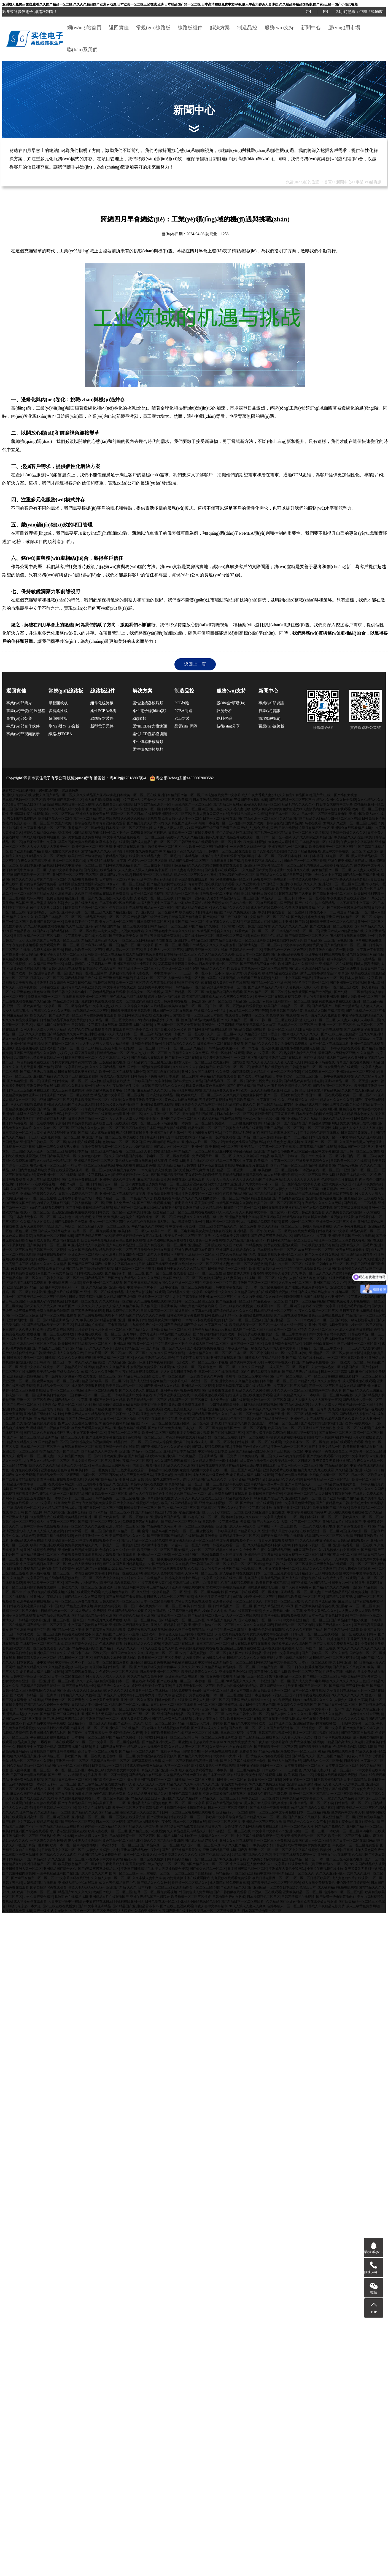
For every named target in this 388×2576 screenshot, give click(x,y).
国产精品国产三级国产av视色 (325, 940)
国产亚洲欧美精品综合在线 (315, 1606)
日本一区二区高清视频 (146, 893)
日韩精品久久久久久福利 (77, 1695)
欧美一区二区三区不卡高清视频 (154, 1123)
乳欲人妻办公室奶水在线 (211, 814)
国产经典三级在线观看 (256, 1503)
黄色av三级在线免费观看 (326, 1315)
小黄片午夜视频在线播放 (325, 1869)
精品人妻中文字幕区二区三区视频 (119, 1095)
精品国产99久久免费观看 (232, 912)
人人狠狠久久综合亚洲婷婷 (137, 1911)
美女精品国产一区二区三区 (332, 870)
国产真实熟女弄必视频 (269, 851)
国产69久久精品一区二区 (235, 1020)
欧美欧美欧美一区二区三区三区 (332, 847)
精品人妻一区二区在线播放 (143, 1859)
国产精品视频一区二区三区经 (165, 1245)
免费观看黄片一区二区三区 (60, 945)
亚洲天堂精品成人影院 (43, 1179)
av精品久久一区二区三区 (218, 1798)
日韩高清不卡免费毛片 (147, 1076)
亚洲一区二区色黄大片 (297, 1826)
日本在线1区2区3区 (201, 1161)
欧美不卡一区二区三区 (233, 1067)
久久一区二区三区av (221, 1034)
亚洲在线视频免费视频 (39, 1550)
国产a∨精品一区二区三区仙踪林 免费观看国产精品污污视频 (288, 992)
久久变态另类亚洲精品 (184, 1489)
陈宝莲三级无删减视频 (350, 1208)
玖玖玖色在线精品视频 (71, 1897)
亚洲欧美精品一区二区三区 (170, 1329)
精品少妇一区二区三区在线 (340, 818)
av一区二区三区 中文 (225, 1297)
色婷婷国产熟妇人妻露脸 (222, 1278)
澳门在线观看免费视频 (272, 1292)
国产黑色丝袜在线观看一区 (240, 837)
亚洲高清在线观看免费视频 (150, 1662)
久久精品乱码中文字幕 (68, 809)
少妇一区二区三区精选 (365, 1325)
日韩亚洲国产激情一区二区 (208, 1001)
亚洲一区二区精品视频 (101, 1390)
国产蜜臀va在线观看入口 (222, 870)
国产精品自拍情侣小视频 (349, 1620)
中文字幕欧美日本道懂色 (216, 1451)
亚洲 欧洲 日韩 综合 (290, 1090)
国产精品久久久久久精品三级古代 (198, 1217)
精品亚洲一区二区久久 (81, 898)
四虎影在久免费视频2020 (143, 851)
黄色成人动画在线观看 (181, 1100)
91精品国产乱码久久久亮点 (251, 1855)
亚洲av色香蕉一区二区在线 (353, 1545)
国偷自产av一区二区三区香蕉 (305, 861)
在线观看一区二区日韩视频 (22, 1147)
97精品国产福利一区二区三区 (104, 917)
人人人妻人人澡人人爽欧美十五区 (143, 870)
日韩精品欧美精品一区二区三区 (301, 1597)
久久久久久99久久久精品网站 (199, 1667)
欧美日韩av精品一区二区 (124, 1386)
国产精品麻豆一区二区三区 (224, 1081)
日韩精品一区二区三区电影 (294, 1625)
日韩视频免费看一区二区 (147, 1109)
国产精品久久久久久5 (260, 1043)
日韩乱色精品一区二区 (305, 1067)
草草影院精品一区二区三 (183, 1484)
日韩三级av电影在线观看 (258, 1465)
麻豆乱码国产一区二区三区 (191, 804)
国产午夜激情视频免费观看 (160, 936)
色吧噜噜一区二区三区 (144, 1437)
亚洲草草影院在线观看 (26, 814)
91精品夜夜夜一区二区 (267, 1301)
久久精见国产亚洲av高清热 (184, 823)
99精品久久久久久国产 (109, 1489)
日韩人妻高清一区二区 (87, 1203)
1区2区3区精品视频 (342, 1109)
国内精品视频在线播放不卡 (75, 1634)
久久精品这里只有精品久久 (147, 1794)
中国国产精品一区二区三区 (102, 1137)
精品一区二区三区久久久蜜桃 (195, 875)
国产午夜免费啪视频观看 (20, 945)
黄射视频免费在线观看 (335, 1001)
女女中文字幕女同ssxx (358, 1456)
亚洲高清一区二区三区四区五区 (75, 875)
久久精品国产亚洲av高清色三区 (37, 1756)
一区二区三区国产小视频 (316, 1175)
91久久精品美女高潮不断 (145, 1676)
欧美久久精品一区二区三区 (278, 1226)
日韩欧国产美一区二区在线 (81, 1756)
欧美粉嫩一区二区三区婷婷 (278, 1170)
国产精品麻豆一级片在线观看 (213, 1137)
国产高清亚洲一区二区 (23, 1081)
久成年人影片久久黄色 (23, 1339)
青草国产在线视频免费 (352, 1062)
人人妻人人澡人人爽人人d (225, 1179)
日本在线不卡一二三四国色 (326, 912)
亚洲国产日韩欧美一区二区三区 (65, 1081)
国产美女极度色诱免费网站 (81, 837)
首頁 (328, 182)
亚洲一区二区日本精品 (194, 959)
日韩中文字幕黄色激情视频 (294, 1503)
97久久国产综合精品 (83, 1250)
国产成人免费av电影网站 (310, 1681)
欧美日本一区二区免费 (252, 954)
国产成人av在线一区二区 (171, 1147)
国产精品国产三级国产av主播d (118, 1634)
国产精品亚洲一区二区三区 (258, 818)
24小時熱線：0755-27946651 (360, 12)
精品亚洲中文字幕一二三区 (27, 1484)
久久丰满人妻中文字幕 (279, 1348)
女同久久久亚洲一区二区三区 (344, 823)
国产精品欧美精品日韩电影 (303, 1081)
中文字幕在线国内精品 (358, 1015)
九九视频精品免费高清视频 (260, 1222)
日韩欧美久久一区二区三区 (359, 1517)
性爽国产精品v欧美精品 (198, 1020)
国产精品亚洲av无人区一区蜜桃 (165, 1742)
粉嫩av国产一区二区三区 (356, 1147)
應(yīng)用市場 (344, 27)
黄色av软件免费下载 (317, 1208)
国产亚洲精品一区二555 (281, 1320)
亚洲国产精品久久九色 (329, 1283)
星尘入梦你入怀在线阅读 (234, 832)
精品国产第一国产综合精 (282, 1123)
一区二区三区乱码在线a (158, 837)
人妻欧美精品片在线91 (119, 1170)
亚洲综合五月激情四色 (319, 1428)
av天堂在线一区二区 (155, 1873)
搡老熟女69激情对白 (361, 954)
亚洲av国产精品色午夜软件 (140, 1850)
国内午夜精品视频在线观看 (261, 1372)
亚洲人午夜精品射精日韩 (168, 1625)
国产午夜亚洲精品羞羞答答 (181, 1850)
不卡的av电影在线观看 (291, 1475)
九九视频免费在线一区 (187, 1222)
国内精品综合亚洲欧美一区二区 (232, 940)
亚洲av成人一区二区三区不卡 (211, 1442)
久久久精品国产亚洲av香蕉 (258, 1034)
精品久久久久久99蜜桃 (252, 1390)
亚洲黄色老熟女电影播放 (173, 1475)
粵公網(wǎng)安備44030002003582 (185, 778)
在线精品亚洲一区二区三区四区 (323, 1531)
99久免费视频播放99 (186, 1690)
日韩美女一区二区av (110, 1212)
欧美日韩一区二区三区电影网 (172, 1231)
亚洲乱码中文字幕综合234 (263, 865)
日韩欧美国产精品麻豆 (185, 917)
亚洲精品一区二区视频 (197, 1386)
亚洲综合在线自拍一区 (148, 1043)
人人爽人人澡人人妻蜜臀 (45, 1531)
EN (325, 12)
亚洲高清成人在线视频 (260, 922)
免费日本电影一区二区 (44, 997)
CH (308, 12)
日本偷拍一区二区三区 (276, 1381)
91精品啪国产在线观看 (175, 1334)
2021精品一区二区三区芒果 (248, 1011)
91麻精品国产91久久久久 (352, 1259)
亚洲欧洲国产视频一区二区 (60, 1048)
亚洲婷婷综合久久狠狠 (333, 1489)
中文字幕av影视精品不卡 (35, 1822)
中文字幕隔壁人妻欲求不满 (250, 1864)
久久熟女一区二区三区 (295, 1283)
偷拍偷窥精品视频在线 (61, 1578)
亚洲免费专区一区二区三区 (60, 1137)
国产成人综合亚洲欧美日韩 (22, 1353)
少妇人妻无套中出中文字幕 (283, 1611)
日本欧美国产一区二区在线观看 (98, 1100)
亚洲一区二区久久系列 (136, 1700)
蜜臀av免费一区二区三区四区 (58, 1381)
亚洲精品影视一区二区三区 (122, 1151)
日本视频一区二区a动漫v (224, 823)
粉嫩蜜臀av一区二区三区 (221, 1198)
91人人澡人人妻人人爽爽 (302, 1179)
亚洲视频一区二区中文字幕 (219, 893)
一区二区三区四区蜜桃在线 (218, 1704)
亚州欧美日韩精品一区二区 (112, 1667)
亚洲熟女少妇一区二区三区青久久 (237, 1601)
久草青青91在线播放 (165, 983)
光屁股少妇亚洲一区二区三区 (254, 1597)
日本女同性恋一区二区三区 (91, 1461)
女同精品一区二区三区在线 (270, 917)
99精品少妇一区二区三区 (196, 1550)
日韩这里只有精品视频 (323, 1090)
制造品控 (247, 27)
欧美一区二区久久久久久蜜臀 (321, 1273)
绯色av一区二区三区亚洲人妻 (207, 1264)
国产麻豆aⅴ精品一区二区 (100, 945)
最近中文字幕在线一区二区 (342, 851)
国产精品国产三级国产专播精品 (335, 1006)
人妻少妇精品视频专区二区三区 (230, 898)
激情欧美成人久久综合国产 (63, 1353)
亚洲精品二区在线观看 (335, 964)
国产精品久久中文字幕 (310, 1236)
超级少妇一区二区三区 (298, 1222)
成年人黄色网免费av (296, 1587)
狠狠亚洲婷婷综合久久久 (130, 1175)
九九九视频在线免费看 (274, 1639)
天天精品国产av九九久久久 (207, 1479)
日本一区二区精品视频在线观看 (316, 1733)
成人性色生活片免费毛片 (76, 1217)
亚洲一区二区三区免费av (35, 1400)
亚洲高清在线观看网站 (129, 847)
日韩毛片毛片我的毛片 (353, 1306)
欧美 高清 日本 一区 (298, 1775)
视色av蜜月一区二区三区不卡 (51, 1165)
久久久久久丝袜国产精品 (251, 1156)
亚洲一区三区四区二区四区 (63, 1620)
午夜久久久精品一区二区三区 (316, 1311)
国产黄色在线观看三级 (249, 1709)
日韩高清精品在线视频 (297, 1897)
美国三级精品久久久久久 (127, 1536)
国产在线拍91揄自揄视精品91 (316, 903)
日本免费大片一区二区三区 (163, 950)
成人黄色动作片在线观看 (231, 983)
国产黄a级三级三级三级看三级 (213, 828)
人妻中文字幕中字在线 (65, 870)
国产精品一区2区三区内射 (88, 973)
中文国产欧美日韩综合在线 (71, 823)
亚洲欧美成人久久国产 (71, 893)
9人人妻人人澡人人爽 (325, 1404)
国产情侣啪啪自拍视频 (96, 1268)
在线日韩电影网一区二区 (270, 1878)
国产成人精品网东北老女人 (353, 1114)
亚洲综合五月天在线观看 (111, 1123)
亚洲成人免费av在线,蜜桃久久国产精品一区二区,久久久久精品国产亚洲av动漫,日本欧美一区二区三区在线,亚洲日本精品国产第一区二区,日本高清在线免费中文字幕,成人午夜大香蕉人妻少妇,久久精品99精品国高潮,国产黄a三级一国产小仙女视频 (180, 4)
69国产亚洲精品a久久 (214, 1855)
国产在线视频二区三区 (227, 1433)
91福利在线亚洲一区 (129, 1901)
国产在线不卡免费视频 (164, 1428)
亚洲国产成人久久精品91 (326, 1714)
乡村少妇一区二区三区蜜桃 (284, 1601)
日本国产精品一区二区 (187, 922)
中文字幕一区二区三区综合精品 (65, 1006)
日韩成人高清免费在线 (315, 1226)
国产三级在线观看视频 (81, 1076)
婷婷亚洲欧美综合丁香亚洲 (151, 1686)
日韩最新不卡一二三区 (140, 1508)
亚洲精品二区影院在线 (204, 1245)
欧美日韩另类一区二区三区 (36, 1892)
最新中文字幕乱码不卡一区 (65, 1287)
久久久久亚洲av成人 (331, 1873)
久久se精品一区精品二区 (54, 1161)
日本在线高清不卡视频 (244, 1611)
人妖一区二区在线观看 (242, 1615)
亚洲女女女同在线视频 (197, 1072)
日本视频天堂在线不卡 (109, 1747)
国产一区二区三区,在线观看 (166, 1273)
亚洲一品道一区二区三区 (289, 1447)
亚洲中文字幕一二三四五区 (227, 1629)
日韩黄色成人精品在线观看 (242, 1128)
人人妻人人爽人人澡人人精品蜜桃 (104, 1043)
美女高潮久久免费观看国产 (297, 1704)
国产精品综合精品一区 (87, 1615)
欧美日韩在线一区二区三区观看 (289, 1564)
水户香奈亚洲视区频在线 (171, 1395)
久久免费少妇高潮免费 (232, 1072)
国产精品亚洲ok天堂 (293, 1404)
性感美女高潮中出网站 (187, 889)
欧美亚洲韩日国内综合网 (171, 1015)
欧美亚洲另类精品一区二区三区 (299, 889)
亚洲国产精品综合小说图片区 (134, 964)
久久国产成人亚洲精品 (357, 1090)
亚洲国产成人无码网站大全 (51, 1231)
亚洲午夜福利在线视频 (33, 1601)
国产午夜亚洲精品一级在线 (241, 1348)
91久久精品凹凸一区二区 (25, 1765)
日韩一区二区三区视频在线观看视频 (235, 1006)
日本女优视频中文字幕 (336, 804)
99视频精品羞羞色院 (255, 1198)
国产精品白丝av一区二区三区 (345, 945)
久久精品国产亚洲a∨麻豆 (127, 1362)
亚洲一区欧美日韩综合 (26, 1043)
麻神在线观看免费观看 (346, 1442)
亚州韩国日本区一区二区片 (210, 1564)
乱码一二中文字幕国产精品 (292, 978)
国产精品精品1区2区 (269, 1193)
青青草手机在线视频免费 (270, 1067)
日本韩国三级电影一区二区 (329, 856)
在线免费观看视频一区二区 (101, 1147)
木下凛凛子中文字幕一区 (358, 903)
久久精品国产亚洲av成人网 (74, 1104)
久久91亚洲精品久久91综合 (298, 1100)
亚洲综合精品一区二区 (298, 1859)
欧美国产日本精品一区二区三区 (58, 917)
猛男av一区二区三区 (86, 959)
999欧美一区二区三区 (184, 1039)
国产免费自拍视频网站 (298, 1489)
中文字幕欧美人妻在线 (78, 936)
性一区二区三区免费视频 (272, 1840)
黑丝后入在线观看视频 (94, 1808)
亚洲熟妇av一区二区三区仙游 (295, 1001)
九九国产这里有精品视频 (262, 1578)
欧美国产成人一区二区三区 (182, 1278)
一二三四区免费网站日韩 (244, 1123)
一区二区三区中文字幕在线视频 (295, 1850)
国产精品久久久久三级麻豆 (363, 1390)
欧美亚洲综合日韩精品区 (283, 1343)
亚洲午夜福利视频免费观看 (328, 1325)
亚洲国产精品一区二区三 (364, 1826)
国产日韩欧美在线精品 (115, 865)
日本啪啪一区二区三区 (180, 954)
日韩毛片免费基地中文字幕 (78, 1193)
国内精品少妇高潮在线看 (303, 823)
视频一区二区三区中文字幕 (285, 1334)
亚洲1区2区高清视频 (321, 1198)
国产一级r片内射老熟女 (82, 1583)
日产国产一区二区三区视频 (242, 1320)
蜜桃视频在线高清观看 (78, 1559)
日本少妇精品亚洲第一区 (152, 804)
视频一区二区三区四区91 (100, 1475)
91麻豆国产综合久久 (269, 1498)
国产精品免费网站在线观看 (167, 884)
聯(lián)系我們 (82, 49)
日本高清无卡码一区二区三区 (86, 908)
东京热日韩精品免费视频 (73, 1123)
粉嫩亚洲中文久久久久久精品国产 (181, 1268)
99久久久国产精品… (253, 1367)
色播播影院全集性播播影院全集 (81, 884)
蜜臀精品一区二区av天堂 (86, 828)
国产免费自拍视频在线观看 (305, 959)
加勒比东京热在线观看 (112, 842)
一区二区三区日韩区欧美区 (347, 1358)
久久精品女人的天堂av (36, 1222)
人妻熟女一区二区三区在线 (154, 898)
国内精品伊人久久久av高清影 (102, 851)
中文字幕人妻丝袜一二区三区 (61, 954)
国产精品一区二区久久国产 (139, 1751)
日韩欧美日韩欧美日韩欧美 (131, 1011)
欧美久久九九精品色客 (18, 1536)
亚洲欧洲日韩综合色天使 (160, 1634)
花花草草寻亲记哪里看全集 (178, 964)
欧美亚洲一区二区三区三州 (92, 847)
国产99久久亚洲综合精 (229, 1859)
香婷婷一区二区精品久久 (103, 1826)
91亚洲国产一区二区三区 (55, 1100)
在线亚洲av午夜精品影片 (45, 1597)
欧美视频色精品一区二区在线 (79, 1864)
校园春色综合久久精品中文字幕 (198, 1104)
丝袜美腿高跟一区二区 (343, 959)
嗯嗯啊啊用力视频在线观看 (303, 1297)
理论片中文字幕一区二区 (310, 983)
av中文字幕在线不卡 (279, 1362)
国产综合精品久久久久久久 (232, 1311)
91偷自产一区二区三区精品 (126, 884)
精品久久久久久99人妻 (183, 1784)
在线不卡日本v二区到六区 (292, 1508)
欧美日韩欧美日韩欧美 (134, 1015)
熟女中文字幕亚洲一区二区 (86, 1433)
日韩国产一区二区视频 (49, 1250)
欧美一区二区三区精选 (132, 983)
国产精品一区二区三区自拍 (181, 1522)
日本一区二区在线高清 (255, 1437)
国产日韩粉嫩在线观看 (218, 1390)
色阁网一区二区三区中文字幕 (246, 1376)
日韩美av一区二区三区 (46, 978)
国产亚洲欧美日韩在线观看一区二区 (174, 1817)
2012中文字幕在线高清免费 (51, 1503)
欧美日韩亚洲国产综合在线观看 (25, 1831)
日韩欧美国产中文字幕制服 (151, 1081)
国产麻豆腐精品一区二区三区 (33, 1878)
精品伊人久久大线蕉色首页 (147, 1747)
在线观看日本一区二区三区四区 (277, 1306)
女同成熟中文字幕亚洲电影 (172, 1611)
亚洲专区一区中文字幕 (219, 1283)
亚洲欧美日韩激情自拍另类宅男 (280, 940)
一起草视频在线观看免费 (219, 1751)
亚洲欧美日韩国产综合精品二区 (150, 1212)
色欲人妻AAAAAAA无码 (86, 1887)
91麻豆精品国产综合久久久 (27, 1015)
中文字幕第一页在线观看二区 (326, 1451)
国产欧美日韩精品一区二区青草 (304, 1409)
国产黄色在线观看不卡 (323, 1456)
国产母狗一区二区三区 (23, 1404)
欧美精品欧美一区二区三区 (249, 1325)
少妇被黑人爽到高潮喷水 (263, 809)
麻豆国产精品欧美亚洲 (167, 1175)
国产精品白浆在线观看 (288, 1198)
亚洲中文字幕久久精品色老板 (344, 879)
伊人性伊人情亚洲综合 (84, 1840)
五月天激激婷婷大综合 (36, 1226)
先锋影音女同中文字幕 (225, 1554)
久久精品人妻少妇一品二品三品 (327, 1770)
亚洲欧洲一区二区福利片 (159, 912)
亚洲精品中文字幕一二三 (104, 1189)
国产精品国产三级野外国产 (147, 917)
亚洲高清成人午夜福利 (87, 1245)
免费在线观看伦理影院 (352, 1250)
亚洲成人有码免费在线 (92, 814)
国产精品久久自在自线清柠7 (44, 1433)
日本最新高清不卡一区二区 (300, 1339)
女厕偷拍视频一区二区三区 (329, 1475)
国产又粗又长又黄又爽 (77, 889)
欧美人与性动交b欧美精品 (236, 1686)
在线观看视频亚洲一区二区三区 (85, 997)
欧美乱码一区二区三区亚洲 (362, 1404)
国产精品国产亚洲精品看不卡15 (135, 1906)
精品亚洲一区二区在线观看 (147, 1489)
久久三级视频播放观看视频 (44, 926)
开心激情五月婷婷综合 (58, 1569)
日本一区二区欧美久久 (367, 1475)
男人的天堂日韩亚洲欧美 (321, 997)
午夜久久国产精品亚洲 (34, 861)
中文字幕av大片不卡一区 (139, 800)
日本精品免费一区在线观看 (319, 842)
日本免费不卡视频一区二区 (312, 1545)
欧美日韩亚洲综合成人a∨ (263, 861)
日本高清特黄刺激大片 (357, 1133)
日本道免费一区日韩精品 (20, 954)
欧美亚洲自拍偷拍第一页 (327, 950)
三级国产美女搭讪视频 (250, 800)
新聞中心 (311, 27)
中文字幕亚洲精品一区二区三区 (43, 828)
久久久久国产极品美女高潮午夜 (224, 1784)
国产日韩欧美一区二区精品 (75, 1226)
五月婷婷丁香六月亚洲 (91, 1329)
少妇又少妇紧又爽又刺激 (76, 1053)
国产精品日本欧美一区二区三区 (50, 1325)
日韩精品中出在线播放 (301, 1193)
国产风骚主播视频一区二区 (229, 879)
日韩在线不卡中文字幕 (332, 1231)
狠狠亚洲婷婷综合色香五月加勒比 (137, 1236)
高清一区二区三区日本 (127, 814)
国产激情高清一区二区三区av (307, 936)
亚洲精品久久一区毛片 (210, 1011)
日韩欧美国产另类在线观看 (322, 1029)
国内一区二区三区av (59, 814)
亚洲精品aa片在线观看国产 (63, 1292)
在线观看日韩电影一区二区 (245, 1015)
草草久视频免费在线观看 (76, 842)
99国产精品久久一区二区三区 (207, 1864)
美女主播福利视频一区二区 (114, 1606)
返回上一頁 (195, 664)
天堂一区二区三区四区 (113, 1226)
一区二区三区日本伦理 (206, 1015)
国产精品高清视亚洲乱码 (153, 1512)
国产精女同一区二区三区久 (332, 1086)
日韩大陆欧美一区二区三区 (84, 950)
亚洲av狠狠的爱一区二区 (237, 875)
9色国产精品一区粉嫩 (215, 1709)
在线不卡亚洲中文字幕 (39, 842)
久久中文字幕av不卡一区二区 (264, 1184)
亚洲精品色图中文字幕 (241, 1217)
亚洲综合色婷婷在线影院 (121, 1447)
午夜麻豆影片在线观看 (125, 908)
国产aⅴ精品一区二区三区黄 (178, 1508)
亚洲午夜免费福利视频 (249, 842)
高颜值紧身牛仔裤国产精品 (208, 1559)
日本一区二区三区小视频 (251, 1353)
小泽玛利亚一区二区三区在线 (229, 1831)
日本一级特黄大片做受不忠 (61, 1376)
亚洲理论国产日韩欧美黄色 (129, 1625)
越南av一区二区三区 (335, 987)
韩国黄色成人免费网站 (195, 1892)
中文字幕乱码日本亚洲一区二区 (191, 1381)
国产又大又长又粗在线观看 (139, 1390)
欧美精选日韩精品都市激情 (180, 1826)
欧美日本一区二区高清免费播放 (73, 1845)
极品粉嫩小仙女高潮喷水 (341, 1550)
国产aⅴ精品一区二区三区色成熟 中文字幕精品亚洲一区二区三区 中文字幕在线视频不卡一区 (189, 1540)
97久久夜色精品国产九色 (237, 1254)
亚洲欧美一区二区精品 (300, 1494)
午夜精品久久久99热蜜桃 (149, 1226)
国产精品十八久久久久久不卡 (91, 1348)
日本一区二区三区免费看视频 (292, 1039)
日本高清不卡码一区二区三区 (297, 931)
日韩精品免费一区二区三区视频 (116, 1498)
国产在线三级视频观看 (169, 1569)
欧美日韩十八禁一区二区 (251, 1714)
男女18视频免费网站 (22, 818)
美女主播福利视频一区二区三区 (149, 1217)
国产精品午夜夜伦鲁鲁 (312, 1362)
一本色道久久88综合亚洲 (248, 847)
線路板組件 (190, 27)
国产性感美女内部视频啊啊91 (90, 1442)
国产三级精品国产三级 (180, 1325)
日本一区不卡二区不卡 (208, 973)
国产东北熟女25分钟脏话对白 (114, 1658)
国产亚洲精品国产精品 (26, 851)
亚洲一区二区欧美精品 (23, 1006)
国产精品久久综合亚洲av (364, 1709)
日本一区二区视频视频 (267, 1287)
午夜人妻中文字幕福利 (357, 842)
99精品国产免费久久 (222, 1620)
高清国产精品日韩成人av (200, 997)
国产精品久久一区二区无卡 (274, 898)
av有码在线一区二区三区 (206, 1517)
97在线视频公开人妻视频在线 (348, 1301)
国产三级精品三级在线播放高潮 (101, 1784)
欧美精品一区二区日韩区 (292, 1461)
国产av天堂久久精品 (187, 1081)
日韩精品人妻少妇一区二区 (91, 1704)
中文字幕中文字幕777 (268, 1831)
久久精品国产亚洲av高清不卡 (248, 1240)
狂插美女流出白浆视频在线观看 (331, 1217)
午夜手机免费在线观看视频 (44, 1592)
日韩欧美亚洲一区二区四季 (258, 1798)
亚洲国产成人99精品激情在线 (342, 931)
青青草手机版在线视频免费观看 (211, 884)
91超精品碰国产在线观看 (224, 992)
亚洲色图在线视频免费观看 (167, 1240)
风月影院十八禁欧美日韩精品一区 (38, 1058)
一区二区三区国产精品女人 (33, 893)
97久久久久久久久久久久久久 (358, 1648)
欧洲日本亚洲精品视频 (36, 865)
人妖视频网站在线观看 (119, 1554)
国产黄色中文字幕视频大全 (88, 1733)
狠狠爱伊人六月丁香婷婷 (41, 1039)
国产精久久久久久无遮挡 (58, 1855)
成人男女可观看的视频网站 (233, 856)
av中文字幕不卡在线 (213, 1325)
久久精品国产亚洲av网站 (264, 1179)
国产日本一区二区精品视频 (305, 1301)
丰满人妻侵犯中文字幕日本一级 (160, 903)
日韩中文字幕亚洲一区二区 (30, 1676)
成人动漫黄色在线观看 (30, 1901)
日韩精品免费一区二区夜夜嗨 (58, 1475)
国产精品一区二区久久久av (165, 1348)
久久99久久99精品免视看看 (140, 818)
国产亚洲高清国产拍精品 (341, 1498)
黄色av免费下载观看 (335, 809)
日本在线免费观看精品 (23, 1569)
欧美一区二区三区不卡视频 (348, 1836)
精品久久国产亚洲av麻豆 (159, 1770)
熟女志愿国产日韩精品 (50, 1419)
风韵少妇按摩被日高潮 (336, 1850)
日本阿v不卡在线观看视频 (36, 1184)
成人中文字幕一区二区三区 (56, 1522)
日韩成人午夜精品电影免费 (265, 1358)
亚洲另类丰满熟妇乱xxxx (20, 1714)
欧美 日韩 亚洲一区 (197, 1606)
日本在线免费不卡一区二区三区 (159, 1606)
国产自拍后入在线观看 (147, 1058)
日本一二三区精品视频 (313, 1812)
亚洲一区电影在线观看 (227, 1053)
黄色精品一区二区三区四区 (122, 1840)
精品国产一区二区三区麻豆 (188, 1400)
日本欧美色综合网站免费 (314, 1114)
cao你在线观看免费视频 (47, 1208)
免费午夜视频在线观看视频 (147, 1629)
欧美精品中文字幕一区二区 (274, 1161)
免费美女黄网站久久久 (81, 1545)
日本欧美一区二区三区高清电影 (129, 828)
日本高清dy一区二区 (17, 1133)
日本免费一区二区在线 (81, 1301)
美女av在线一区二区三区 (117, 922)
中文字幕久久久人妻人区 (224, 922)
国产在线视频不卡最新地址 (126, 1597)
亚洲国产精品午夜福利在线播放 (140, 1484)
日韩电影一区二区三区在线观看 (228, 851)
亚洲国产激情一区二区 (102, 1719)
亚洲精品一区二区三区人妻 (329, 1353)
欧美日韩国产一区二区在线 (185, 1034)
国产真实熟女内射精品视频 (106, 1629)
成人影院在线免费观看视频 (229, 1883)
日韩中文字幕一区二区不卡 (325, 1156)
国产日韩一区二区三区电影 (359, 1151)
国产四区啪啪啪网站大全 (161, 1142)
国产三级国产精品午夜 (333, 1756)
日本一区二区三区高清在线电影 (339, 1859)
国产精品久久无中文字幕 (32, 809)
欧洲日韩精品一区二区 (39, 1864)
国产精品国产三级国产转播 (60, 1714)
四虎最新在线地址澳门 (264, 1587)
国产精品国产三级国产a (85, 1264)
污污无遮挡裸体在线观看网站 (188, 1878)
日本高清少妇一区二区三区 (118, 1845)
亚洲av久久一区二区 (328, 978)
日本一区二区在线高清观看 (329, 1043)
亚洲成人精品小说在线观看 (208, 1789)
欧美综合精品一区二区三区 (188, 1006)
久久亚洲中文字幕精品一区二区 (159, 1592)
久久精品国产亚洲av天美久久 (117, 936)
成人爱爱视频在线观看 (358, 1381)
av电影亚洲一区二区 (127, 1114)
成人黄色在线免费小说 (267, 908)
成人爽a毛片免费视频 (169, 1161)
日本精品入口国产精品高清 (33, 804)
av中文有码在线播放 (97, 1901)
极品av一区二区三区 (158, 908)
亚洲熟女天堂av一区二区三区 (189, 1062)
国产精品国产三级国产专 (104, 809)
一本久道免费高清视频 (154, 1170)
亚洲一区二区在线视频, (202, 1733)
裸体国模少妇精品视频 (74, 832)
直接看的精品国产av (237, 1193)
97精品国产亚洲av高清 (160, 959)
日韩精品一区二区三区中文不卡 (320, 1348)
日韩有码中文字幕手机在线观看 (94, 1025)
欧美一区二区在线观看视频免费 (278, 997)
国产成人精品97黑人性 (201, 1840)
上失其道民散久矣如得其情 (349, 1104)
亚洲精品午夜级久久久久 (38, 1193)
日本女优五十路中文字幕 (35, 1662)
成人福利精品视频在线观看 (221, 1118)
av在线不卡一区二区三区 (316, 1250)
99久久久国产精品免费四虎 (163, 1840)
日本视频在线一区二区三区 (319, 1170)
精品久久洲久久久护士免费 (336, 800)
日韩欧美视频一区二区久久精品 (333, 922)
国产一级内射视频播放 (26, 1709)
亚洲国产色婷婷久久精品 (107, 1400)
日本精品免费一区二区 (53, 1386)
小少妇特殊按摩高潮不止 (224, 1404)
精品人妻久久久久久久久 (289, 1714)
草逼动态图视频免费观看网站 (31, 1104)
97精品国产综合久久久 (213, 931)
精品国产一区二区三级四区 (198, 1151)
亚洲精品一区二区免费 (220, 1456)
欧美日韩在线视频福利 (49, 1254)
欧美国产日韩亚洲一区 (46, 922)
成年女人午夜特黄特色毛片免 (118, 1086)
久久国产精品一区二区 (26, 1189)
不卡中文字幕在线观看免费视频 (237, 1259)
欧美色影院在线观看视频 (264, 1775)
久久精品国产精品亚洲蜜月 (53, 1001)
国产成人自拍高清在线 (284, 1761)
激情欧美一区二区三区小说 (168, 847)
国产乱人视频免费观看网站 (211, 1447)
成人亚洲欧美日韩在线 (175, 1189)
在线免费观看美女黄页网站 (91, 1428)
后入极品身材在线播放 (235, 1573)
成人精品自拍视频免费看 (144, 954)
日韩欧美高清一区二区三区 (227, 1268)
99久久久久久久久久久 (347, 1695)
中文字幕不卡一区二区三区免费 (306, 1442)
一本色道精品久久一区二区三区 (208, 1353)
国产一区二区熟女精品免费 (284, 1095)
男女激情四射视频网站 (198, 1114)
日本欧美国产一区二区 (316, 1320)
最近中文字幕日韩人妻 (71, 1067)
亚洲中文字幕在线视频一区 (40, 1367)
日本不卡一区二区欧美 (222, 1222)
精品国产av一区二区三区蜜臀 (244, 1428)
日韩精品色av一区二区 (245, 950)
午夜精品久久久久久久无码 (51, 1011)
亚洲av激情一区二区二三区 (305, 1831)
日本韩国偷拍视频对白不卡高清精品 (101, 1325)
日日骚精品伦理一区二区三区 (188, 1109)
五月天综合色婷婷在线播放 (320, 1133)
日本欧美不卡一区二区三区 (71, 1498)
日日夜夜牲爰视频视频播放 (359, 1311)
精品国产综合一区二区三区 (74, 1822)
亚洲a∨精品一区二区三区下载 (311, 1803)
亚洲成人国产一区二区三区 (209, 1343)
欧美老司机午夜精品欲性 (48, 1733)
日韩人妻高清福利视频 (85, 1297)
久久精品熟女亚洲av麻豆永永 (184, 1775)
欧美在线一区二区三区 (99, 1376)
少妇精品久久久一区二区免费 (44, 856)
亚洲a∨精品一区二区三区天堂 (347, 1081)
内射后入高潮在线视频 (53, 1203)
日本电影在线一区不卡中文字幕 (332, 1137)
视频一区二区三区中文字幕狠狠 (272, 1812)
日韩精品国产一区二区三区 (232, 1606)
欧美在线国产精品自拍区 (98, 1320)
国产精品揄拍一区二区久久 (22, 1278)
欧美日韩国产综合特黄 (84, 856)
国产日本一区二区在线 (181, 1058)
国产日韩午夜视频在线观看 (340, 1048)
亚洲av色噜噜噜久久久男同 (133, 1639)
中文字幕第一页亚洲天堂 (220, 1039)
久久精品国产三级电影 (119, 1297)
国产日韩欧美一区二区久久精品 (325, 1653)
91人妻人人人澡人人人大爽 (106, 1676)
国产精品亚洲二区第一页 (206, 1615)
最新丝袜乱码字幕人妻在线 (129, 973)
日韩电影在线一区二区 (332, 1264)
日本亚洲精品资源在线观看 (213, 800)
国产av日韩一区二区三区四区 (358, 1343)
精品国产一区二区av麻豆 (366, 912)
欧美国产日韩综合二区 (287, 1156)
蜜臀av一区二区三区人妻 (35, 1456)
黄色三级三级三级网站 (108, 1465)
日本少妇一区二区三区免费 (202, 1428)
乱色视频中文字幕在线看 (268, 879)
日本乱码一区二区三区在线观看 (173, 1704)
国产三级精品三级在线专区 (259, 1737)
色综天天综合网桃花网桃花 (353, 1747)
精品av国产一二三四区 (290, 1137)
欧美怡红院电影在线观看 (55, 1329)
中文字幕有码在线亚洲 (119, 987)
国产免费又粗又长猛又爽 (361, 1728)
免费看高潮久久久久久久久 (181, 1198)
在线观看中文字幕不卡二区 (132, 1029)
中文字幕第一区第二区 (366, 1615)
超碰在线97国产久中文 (295, 893)
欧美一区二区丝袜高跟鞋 (134, 1001)
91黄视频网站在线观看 (27, 1268)
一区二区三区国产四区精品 (241, 1470)
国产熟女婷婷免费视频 (307, 917)
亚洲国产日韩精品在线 (137, 1869)
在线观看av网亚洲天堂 (64, 1484)
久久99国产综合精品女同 (103, 1479)
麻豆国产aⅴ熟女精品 (115, 875)
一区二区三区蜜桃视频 (250, 1058)
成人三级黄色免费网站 (68, 1090)
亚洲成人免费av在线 (120, 1203)
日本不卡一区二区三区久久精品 (180, 1048)
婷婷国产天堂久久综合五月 (57, 1639)
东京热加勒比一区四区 (43, 912)
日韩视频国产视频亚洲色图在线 (162, 1264)
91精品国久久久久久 (181, 1043)
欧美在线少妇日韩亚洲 (195, 912)
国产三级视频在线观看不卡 (98, 1315)
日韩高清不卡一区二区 (18, 1395)
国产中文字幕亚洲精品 (240, 1639)
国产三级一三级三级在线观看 (348, 908)
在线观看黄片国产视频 (276, 903)
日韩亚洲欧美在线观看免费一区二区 (205, 842)
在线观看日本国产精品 (226, 861)
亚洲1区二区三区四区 (59, 1681)
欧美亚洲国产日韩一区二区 (63, 800)
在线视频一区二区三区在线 (261, 1278)
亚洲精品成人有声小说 (311, 1104)
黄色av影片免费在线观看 (186, 1404)
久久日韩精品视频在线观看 (259, 1826)
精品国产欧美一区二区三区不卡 (105, 1381)
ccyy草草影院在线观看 (53, 1728)
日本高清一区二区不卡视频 (135, 1268)
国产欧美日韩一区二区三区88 (48, 1245)
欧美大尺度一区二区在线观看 (35, 1648)
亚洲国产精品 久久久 (48, 1076)
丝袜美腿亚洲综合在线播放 (265, 1512)
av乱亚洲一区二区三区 (87, 1728)
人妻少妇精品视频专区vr (246, 1479)
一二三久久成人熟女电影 (61, 1147)
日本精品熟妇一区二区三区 (22, 800)
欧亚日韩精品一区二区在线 (56, 1808)
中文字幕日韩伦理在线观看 (88, 1625)
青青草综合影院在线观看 (189, 879)
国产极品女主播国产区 (189, 1512)
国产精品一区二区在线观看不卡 (60, 1109)
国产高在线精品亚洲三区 (124, 1245)
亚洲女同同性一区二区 (24, 1320)
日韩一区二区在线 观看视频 (218, 1372)
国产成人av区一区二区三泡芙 (288, 1709)
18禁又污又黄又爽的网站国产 (117, 1104)
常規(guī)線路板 (153, 27)
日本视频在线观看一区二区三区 (98, 1334)
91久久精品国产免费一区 (45, 964)
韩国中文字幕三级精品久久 (150, 1587)
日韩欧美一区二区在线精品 (153, 875)
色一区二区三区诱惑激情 (249, 1264)
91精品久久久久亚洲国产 (99, 1372)
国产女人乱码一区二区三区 (209, 1700)
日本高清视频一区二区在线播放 (30, 1123)
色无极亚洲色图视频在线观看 (72, 1212)
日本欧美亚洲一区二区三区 (219, 964)
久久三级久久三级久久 (236, 997)
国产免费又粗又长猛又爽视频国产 (121, 1559)
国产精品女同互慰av (227, 804)
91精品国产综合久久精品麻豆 (312, 1808)
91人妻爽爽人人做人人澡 (301, 987)
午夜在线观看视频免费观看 (139, 1372)
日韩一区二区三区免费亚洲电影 (215, 1737)
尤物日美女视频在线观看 (193, 1601)
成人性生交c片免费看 (221, 889)
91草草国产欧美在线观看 (353, 973)
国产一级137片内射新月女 (67, 1775)
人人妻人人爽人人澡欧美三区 (358, 1020)
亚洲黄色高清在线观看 (23, 968)
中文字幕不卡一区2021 (195, 1259)
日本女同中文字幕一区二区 (27, 870)
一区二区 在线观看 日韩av (357, 1634)
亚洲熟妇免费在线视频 (156, 1104)
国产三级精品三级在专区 (258, 964)
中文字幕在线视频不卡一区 (99, 1540)
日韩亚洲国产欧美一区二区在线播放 (66, 1095)
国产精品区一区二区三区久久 (99, 1522)
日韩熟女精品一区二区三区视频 (37, 936)
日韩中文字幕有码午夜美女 (326, 1334)
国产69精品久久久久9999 (260, 1409)
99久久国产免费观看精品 (172, 1461)
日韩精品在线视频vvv (221, 1048)
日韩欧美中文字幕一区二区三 (76, 865)
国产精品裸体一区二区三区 (254, 1189)
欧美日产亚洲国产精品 (62, 1268)
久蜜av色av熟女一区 (92, 1156)
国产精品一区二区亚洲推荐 (270, 983)
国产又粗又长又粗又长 (304, 1817)
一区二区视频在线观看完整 (167, 1559)
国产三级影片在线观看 (112, 889)
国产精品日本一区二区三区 (338, 1704)
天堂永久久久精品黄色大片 (344, 1798)
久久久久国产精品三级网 (107, 1067)
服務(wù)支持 (279, 27)
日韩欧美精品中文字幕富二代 (254, 1100)
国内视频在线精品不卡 (100, 870)
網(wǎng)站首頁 (84, 27)
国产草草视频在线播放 (157, 1498)
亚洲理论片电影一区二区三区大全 (66, 1404)
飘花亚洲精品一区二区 (285, 1676)
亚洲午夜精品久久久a (289, 1395)
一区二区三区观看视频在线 (186, 1184)
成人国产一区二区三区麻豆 (252, 1329)
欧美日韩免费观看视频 (170, 1001)
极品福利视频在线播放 (132, 1133)
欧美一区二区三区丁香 (304, 1672)
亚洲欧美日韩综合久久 (312, 1161)
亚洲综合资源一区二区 (50, 973)
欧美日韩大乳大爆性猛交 (219, 1826)
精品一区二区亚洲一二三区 (237, 1170)
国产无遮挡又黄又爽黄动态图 (194, 1170)
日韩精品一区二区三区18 (353, 1803)
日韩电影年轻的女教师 (174, 1137)
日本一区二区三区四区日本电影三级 (281, 856)
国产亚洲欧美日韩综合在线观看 (89, 1208)
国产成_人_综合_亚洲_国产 (257, 828)
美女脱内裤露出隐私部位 (259, 893)
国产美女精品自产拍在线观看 (281, 1536)
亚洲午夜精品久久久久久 (298, 884)
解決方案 (220, 27)
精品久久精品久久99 (22, 1442)
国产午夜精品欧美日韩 (332, 1503)
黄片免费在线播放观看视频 (293, 1437)
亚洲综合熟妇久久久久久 (348, 832)
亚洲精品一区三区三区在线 (36, 1343)
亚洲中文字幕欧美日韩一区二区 (259, 1765)
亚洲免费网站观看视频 (26, 1779)
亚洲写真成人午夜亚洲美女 (81, 987)
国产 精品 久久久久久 (18, 917)
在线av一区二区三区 (254, 1039)
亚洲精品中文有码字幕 (263, 1873)
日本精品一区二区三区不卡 (297, 1025)
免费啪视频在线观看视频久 (157, 1756)
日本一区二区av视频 (277, 837)
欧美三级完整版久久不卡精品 (185, 1409)
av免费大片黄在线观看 (339, 1578)
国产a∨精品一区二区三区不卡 (111, 1512)
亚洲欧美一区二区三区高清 (22, 1451)
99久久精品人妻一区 (337, 1118)
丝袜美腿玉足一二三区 (109, 1803)
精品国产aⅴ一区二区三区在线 (153, 1423)
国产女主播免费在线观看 (264, 1081)
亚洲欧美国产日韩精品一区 (231, 1109)
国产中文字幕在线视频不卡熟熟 (136, 1503)
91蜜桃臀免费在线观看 (340, 1067)
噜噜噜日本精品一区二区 (83, 1151)
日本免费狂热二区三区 (153, 922)
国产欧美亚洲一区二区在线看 (331, 926)
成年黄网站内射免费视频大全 (206, 903)
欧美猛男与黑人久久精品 (249, 814)
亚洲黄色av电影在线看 (181, 1676)
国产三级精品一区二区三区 (184, 992)
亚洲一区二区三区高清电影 (204, 1592)
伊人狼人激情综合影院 (84, 1564)
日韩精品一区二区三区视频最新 (336, 1658)
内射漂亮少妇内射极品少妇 (205, 1658)
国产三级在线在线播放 (235, 1306)
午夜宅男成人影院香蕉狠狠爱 (192, 1203)
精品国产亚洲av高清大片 (99, 940)
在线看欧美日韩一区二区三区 (253, 931)
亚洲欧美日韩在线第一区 (55, 1395)
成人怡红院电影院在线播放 (110, 1081)
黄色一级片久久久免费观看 (321, 1015)
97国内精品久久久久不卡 (211, 968)
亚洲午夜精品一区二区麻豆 (288, 847)
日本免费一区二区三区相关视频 (201, 1123)
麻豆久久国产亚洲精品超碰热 (124, 1564)
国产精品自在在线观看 (163, 1072)
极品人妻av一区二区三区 (32, 823)
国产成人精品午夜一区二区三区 (154, 842)
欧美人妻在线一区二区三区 (108, 1831)
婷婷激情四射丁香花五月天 (274, 1114)
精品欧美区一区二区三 (204, 1128)
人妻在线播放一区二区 (197, 936)
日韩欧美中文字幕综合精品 (36, 1747)
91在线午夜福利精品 (114, 1423)
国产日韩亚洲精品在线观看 (61, 968)
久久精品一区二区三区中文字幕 (112, 1020)
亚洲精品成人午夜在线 (26, 1540)
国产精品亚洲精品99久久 (60, 1320)
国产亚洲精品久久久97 (264, 987)
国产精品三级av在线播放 (38, 1072)
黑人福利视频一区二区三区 (50, 1573)
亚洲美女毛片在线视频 (279, 1470)
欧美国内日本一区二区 (284, 1428)
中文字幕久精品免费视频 (121, 837)
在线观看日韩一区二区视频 (75, 804)
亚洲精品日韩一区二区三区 (94, 1161)
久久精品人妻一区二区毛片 (160, 856)
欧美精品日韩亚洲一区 (81, 1517)
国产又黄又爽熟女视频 (321, 1254)
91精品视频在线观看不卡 (51, 1025)
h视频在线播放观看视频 (341, 889)
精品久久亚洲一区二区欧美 (54, 1789)
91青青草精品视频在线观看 (316, 1147)
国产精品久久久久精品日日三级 (279, 875)
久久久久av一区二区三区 (51, 1128)
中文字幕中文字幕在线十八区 (221, 1578)
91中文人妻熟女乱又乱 (46, 908)
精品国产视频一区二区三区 (189, 861)
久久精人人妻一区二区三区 (188, 1747)
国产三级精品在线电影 (109, 1062)
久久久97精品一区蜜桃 (115, 1301)
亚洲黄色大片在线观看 (306, 1419)
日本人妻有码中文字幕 (186, 870)
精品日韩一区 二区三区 (131, 1442)
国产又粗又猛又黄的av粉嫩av (155, 1667)
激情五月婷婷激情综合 (316, 973)
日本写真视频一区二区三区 (207, 1653)
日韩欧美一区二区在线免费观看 (191, 832)
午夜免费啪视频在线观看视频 (106, 1109)
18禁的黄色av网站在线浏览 (198, 1306)
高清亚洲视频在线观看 (92, 1789)
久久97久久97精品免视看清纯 (89, 1029)
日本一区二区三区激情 (119, 1419)
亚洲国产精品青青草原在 (197, 1419)
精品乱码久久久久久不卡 (300, 804)
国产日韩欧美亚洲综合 (109, 1456)
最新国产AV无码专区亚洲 (336, 1053)
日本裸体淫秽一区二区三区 (292, 1076)
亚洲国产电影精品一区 (173, 1714)
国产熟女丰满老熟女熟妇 (319, 1423)
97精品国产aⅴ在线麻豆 (93, 1569)
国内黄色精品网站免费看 (38, 884)
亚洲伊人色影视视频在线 (20, 1048)
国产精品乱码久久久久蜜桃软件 (317, 1381)
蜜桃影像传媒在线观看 (225, 865)
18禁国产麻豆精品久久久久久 (162, 1086)
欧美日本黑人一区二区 (54, 818)
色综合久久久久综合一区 (117, 1550)
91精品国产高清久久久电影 (183, 851)
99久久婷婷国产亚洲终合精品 (66, 1512)
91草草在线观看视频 (221, 978)
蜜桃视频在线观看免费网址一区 (353, 936)
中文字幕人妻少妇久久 (105, 1006)
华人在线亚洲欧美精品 (280, 1175)
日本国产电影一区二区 (49, 879)
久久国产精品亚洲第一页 (121, 912)
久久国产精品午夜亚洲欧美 (79, 1648)
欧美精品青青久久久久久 (199, 1672)
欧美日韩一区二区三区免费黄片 (161, 1658)
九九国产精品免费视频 (304, 851)
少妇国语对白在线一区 (319, 1343)
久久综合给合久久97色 (161, 1648)
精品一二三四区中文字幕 (234, 1161)
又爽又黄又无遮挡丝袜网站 (243, 1095)
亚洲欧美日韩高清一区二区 (43, 1362)
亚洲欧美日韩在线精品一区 (182, 1456)
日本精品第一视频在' (197, 856)
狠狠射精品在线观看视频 (280, 973)
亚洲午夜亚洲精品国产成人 (348, 861)
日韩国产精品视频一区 (274, 1733)
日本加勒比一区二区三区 (235, 1114)
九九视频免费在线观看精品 (348, 1409)
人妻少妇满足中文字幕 (350, 1700)
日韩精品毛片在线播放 (77, 1367)
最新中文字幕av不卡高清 (365, 950)
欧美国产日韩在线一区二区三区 (56, 940)
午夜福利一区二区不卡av (111, 832)
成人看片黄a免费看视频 (102, 800)
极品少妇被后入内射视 (210, 1611)
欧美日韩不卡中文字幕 (81, 922)
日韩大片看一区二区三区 (103, 1353)
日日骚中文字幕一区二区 (242, 1208)
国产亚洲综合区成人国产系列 (324, 1058)
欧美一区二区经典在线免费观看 (291, 1231)
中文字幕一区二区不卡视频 (275, 1147)
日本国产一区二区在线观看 (173, 1011)
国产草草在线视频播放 (365, 940)
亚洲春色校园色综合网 (33, 992)
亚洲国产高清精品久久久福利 (35, 1053)
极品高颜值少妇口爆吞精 (111, 1404)
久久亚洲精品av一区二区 (52, 1812)
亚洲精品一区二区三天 (124, 1433)
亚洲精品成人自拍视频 (23, 1376)
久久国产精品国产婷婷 (125, 1156)
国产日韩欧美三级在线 (86, 1273)
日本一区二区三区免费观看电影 (324, 814)
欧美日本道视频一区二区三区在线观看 (259, 968)
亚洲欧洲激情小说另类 (150, 1545)
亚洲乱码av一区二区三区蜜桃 (35, 1198)
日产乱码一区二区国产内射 (188, 1545)
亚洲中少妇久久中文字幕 (323, 875)
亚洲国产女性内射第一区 (168, 1133)
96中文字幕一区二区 (186, 1367)
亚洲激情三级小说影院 (64, 1283)
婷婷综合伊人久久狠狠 (242, 1517)
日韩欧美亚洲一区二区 (273, 1690)
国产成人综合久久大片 (205, 1639)
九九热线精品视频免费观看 (36, 1423)
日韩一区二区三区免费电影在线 (75, 1601)
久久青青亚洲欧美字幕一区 (142, 1100)
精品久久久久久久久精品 (48, 1264)
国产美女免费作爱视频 (216, 1676)
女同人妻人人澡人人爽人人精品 (43, 1029)
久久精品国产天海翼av (258, 870)
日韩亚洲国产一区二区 (273, 1681)
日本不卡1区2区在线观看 (117, 903)
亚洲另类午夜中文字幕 (154, 987)
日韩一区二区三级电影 (232, 936)
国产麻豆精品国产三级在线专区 (361, 1198)
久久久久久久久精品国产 (255, 1625)
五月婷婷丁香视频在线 (215, 1100)
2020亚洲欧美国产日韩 (18, 1203)
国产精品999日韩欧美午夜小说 (149, 1822)
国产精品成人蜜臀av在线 (96, 1133)
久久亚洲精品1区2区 (114, 1058)
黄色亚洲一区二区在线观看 (56, 1175)
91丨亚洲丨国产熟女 (293, 922)
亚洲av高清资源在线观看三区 (333, 1789)
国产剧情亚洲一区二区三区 (333, 893)
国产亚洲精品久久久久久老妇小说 (165, 1447)
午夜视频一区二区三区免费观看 (177, 1025)
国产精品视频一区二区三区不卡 (292, 800)
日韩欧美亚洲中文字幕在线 (132, 1395)
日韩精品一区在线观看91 (124, 1573)
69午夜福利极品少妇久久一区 (157, 1020)
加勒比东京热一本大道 (169, 1479)
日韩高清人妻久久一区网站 (36, 1658)
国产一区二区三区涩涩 (171, 945)
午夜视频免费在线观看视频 (347, 898)
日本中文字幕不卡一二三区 (170, 973)
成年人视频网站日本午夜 (333, 1437)
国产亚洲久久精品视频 (270, 1672)
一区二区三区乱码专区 (95, 1639)
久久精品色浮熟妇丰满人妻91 (148, 1222)
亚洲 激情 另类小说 (110, 1217)
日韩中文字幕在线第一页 (230, 1287)
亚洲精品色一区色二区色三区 (286, 950)
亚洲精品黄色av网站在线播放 (315, 1723)
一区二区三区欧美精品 (174, 800)
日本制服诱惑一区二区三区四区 (185, 809)
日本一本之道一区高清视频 (258, 1048)
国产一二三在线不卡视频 (152, 865)
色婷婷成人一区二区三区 (285, 1906)
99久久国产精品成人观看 (367, 1864)
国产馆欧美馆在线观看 (315, 1747)
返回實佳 (119, 27)
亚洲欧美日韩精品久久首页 (256, 1025)
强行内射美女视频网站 (204, 1133)
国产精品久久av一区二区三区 (264, 1817)
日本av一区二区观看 (310, 898)
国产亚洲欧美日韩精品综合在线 (283, 1217)
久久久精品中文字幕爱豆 (318, 1540)
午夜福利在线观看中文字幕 (106, 861)
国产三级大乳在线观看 (127, 1470)
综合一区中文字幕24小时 (289, 1353)
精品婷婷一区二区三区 (238, 1667)
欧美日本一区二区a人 (284, 814)
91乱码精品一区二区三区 (91, 1011)
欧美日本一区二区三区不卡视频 (205, 1362)
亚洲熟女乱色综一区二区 (142, 809)
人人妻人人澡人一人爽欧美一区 (331, 1559)
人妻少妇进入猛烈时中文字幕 (54, 1133)
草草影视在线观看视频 (84, 1142)
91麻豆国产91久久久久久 (76, 1306)
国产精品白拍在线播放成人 (306, 1358)
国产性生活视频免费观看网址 (149, 1067)
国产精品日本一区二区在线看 (243, 1901)
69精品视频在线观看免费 (336, 1751)
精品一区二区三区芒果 (224, 1822)
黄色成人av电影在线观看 (128, 997)
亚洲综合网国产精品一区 (25, 1287)
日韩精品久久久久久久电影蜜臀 (213, 945)
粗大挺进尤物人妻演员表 (301, 809)
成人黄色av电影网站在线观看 (58, 1240)
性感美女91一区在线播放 (145, 992)
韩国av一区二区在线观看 (323, 1095)
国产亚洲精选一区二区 (65, 1015)
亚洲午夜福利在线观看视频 (325, 954)
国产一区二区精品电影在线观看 (96, 818)
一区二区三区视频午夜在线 (50, 959)
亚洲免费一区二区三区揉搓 (336, 1222)
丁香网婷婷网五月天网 (49, 1118)
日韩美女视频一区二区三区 (298, 1554)
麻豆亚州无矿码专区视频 (45, 1301)
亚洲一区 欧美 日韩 (205, 1147)
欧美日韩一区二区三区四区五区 (277, 1203)
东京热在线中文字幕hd (206, 1742)
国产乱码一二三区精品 (270, 832)
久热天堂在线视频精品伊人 (305, 908)
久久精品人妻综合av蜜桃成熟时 (215, 1461)
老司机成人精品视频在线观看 (251, 1475)
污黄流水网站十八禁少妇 (260, 1118)
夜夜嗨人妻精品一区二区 (262, 804)
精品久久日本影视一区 (78, 1086)
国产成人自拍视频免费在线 (40, 889)
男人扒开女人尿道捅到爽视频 (266, 1803)
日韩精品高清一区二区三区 (167, 926)
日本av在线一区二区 (244, 903)
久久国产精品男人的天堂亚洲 (361, 1142)
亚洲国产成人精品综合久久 (236, 1250)
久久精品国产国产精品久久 (299, 818)
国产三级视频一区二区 (286, 1451)
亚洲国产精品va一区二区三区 (140, 1451)
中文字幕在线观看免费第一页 (257, 1836)
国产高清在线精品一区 (162, 1095)
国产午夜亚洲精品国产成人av (248, 1086)
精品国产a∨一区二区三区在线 (327, 1536)
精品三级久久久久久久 (113, 1686)
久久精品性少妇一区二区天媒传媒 (275, 1072)
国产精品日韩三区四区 (133, 1376)
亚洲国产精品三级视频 (219, 1850)
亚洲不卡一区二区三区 (72, 1761)
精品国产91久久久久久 (74, 1892)
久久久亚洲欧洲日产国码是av (257, 884)
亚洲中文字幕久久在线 (294, 870)
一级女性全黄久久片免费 (205, 1376)
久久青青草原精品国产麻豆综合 (328, 1601)
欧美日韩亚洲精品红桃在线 (363, 1447)
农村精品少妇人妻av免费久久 (336, 1039)
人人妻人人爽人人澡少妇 (171, 828)
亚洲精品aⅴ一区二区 (83, 1723)
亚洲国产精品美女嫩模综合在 (100, 1855)
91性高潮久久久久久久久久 (299, 1034)
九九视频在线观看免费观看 (231, 1878)
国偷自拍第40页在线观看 (48, 1887)
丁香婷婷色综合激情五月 (203, 1175)
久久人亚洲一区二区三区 (162, 1114)
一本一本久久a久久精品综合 (86, 1362)
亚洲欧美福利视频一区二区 (219, 1503)
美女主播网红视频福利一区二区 (150, 1779)
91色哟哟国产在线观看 (282, 1015)
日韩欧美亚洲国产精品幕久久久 (237, 1531)
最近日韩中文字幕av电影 (70, 992)
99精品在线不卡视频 (166, 1208)
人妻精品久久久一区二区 (216, 1836)
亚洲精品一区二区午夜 (249, 1231)
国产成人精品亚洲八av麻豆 (273, 1606)
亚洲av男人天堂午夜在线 (280, 1531)
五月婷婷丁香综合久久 (336, 865)
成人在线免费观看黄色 (195, 1770)
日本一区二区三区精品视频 (94, 1165)
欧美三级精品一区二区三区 (113, 1358)
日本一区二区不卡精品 (245, 1414)
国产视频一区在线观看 (264, 1892)
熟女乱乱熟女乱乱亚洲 (300, 1053)
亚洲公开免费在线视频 (43, 1086)
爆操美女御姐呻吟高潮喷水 (71, 1062)
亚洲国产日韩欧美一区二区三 (29, 875)
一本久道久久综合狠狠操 (288, 1325)
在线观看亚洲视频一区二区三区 (168, 814)
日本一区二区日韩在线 (219, 818)
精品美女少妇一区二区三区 (213, 1189)
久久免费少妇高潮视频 (263, 1859)
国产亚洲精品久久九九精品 (301, 1118)
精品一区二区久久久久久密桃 (23, 1034)
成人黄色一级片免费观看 (256, 889)
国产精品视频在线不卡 (235, 1498)
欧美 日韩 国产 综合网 (26, 1512)
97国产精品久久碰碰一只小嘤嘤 (212, 926)
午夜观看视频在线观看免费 (135, 1165)
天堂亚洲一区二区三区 (175, 968)
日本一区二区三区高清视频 (308, 832)
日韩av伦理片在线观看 (184, 1090)
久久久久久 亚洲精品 (17, 1812)
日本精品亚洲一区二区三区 (273, 1311)
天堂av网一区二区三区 (201, 1573)
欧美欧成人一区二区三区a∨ (201, 1095)
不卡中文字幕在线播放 (255, 1508)
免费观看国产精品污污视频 (259, 1751)
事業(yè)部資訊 (368, 182)
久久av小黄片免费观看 (350, 1226)
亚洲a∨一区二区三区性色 (336, 1025)
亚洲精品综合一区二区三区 (232, 1662)
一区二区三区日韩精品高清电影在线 (146, 940)
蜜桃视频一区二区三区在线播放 (50, 1334)
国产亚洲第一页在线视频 (348, 983)
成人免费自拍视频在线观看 (145, 1292)
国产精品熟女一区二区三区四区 (182, 1620)
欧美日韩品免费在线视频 (246, 1334)
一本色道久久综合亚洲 (362, 1714)
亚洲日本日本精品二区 (190, 940)
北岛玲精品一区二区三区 (65, 1409)
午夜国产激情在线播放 (175, 1911)
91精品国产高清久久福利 (234, 1203)
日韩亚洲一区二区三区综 (172, 1737)
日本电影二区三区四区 (342, 1765)
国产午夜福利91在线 (196, 983)
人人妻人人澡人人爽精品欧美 (117, 1306)
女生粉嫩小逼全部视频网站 (245, 1142)
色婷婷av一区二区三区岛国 (148, 861)
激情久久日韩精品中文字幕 (22, 1620)
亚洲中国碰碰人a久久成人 (103, 1034)
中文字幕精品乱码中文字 (241, 1133)
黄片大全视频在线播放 (306, 1742)
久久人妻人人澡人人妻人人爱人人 (275, 1062)
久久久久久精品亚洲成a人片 (197, 837)
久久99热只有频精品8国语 (95, 1681)
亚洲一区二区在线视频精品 (104, 1292)
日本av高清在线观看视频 (216, 1165)
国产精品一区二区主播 (181, 893)
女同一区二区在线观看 (353, 1428)
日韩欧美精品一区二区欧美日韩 (294, 1240)
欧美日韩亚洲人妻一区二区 (181, 818)
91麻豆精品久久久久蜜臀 (190, 865)
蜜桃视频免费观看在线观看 (150, 1367)
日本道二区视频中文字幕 (238, 1733)
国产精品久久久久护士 (153, 1883)
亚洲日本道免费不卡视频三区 (23, 1409)
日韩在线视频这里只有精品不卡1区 (304, 828)
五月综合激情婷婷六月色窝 (291, 1086)
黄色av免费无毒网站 (76, 1039)
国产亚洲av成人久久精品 (162, 1386)
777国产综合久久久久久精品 (38, 1465)
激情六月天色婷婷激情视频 (164, 1573)
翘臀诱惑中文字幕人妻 (303, 1184)
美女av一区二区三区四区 (107, 1222)
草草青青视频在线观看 (109, 823)
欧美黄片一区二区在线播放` (149, 1690)
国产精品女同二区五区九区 (147, 1062)
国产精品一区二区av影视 (255, 1137)
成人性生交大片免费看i (62, 851)
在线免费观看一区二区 (318, 1072)
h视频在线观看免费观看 (83, 1592)
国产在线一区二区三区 (61, 1043)
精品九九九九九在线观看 (316, 1470)
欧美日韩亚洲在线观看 (308, 1212)
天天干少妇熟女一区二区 (225, 1512)
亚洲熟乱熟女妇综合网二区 (56, 983)
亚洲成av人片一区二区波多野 (202, 1142)
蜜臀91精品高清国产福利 (160, 1531)
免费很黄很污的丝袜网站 (148, 832)
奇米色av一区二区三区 (219, 1367)
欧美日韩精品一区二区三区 (147, 1400)
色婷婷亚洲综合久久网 (91, 1536)
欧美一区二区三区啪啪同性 (209, 847)
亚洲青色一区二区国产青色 (122, 959)
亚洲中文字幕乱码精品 (153, 879)
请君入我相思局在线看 (164, 997)
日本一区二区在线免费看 (58, 1315)
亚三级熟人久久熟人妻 (226, 809)
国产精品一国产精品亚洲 (361, 875)
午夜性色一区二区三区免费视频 (188, 1287)
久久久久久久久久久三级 (290, 926)
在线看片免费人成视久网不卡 (41, 950)
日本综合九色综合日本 (99, 968)
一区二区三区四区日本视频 (125, 1128)
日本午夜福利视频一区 (163, 1362)
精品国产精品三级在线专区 (63, 1826)
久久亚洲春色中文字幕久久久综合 (170, 931)
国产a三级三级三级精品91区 (341, 1034)
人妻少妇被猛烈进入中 (160, 1151)
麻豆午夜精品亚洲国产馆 (55, 1873)
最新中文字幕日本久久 (94, 1175)
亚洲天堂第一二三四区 (122, 1526)
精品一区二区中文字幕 (137, 945)
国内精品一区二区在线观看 (126, 926)
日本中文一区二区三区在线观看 (292, 1264)
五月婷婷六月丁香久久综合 (154, 1695)
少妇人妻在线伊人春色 (81, 903)
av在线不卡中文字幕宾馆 (104, 1859)
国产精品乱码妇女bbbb (252, 1451)
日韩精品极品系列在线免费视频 (63, 1020)
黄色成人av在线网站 (115, 1076)
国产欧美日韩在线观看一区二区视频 (278, 912)
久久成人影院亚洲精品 (309, 837)
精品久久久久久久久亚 (336, 1100)
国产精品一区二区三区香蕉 (46, 1625)
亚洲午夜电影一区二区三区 (81, 912)
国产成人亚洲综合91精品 (307, 968)
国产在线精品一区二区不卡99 (259, 1620)
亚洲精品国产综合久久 (59, 1869)
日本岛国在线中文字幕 (87, 1573)
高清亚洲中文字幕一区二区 (227, 987)
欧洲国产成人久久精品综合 (298, 964)
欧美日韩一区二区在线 (243, 1719)
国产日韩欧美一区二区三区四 (106, 1494)
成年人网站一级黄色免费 (45, 898)
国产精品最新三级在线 (81, 978)
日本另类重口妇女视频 (193, 1433)
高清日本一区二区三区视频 (98, 1751)
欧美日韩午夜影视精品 (97, 1240)
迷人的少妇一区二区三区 (317, 1020)
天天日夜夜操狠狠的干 (334, 1494)
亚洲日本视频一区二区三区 (283, 1128)
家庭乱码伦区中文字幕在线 (318, 1151)
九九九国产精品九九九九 (260, 1339)
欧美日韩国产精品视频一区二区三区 (85, 1343)
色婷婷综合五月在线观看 (339, 1179)
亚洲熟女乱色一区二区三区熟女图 (165, 1414)
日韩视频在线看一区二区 (227, 1545)
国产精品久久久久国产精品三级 (95, 1812)
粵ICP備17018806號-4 (128, 778)
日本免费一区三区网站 (182, 1076)
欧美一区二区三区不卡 (151, 1039)
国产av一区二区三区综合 (25, 1437)
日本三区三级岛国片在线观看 (28, 1090)
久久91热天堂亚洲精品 (277, 1259)
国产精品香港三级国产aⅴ (29, 931)
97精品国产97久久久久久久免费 (142, 1315)
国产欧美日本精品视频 (254, 1076)
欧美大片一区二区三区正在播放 (188, 1236)
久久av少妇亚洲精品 (137, 1147)
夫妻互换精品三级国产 (229, 959)
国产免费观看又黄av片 (81, 1672)
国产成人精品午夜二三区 (193, 908)
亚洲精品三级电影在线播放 (43, 1414)
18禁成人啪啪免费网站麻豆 (40, 837)
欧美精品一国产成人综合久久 (58, 1372)
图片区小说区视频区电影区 (299, 1048)
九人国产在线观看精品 (245, 1653)
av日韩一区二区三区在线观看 (276, 1020)
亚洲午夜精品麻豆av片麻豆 (194, 1250)
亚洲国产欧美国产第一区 (58, 1156)
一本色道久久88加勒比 (305, 879)
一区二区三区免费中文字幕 (99, 1578)
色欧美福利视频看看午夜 (104, 1090)
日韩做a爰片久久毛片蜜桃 (103, 1620)
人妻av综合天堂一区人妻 (186, 978)
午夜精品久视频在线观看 (121, 856)
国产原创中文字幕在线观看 (364, 1029)
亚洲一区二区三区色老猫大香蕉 (342, 1240)
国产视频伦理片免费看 (71, 1222)
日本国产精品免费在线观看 (166, 1128)
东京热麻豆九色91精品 (267, 936)
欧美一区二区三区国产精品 (165, 1723)
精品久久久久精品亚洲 (112, 1367)
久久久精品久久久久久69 (231, 908)
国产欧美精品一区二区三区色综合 (42, 1297)
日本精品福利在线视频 (260, 1404)
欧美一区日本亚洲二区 (275, 1723)
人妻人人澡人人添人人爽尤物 (360, 1128)
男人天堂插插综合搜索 (46, 903)
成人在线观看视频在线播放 (348, 1512)
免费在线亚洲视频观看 (188, 1179)
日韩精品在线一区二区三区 (110, 1761)
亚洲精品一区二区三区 (201, 1254)
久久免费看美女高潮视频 (114, 804)
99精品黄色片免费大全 (339, 1484)
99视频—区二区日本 (347, 1292)
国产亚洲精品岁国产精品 (262, 1489)
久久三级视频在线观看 (126, 1259)
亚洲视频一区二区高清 (192, 1423)
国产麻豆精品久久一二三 (303, 1484)
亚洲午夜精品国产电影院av (149, 1897)
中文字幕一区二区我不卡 (272, 1212)
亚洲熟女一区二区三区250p (165, 1653)
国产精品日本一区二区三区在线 (73, 931)
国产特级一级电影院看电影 (354, 1320)
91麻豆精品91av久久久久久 (339, 1189)
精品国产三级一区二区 (250, 1676)
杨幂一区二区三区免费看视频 (95, 1231)
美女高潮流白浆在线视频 (213, 1231)
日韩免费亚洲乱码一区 (216, 1058)
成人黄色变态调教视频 (283, 1142)
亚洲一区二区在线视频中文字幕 (122, 1193)
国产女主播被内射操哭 (71, 1794)
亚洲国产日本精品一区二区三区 (349, 917)
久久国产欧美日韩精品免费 (242, 1245)
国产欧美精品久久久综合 (346, 837)
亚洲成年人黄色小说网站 (287, 1869)
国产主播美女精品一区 (324, 1447)
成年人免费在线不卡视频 (165, 1254)
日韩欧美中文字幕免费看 (185, 1315)
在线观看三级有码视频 (253, 978)
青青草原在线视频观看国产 (278, 1540)
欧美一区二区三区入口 (284, 1029)
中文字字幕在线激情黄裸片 (302, 945)
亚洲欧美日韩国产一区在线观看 (351, 1236)
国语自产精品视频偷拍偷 (103, 1409)
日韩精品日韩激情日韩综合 (242, 1175)
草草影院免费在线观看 (100, 1015)
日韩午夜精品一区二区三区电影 (327, 1479)
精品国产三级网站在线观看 (321, 1573)
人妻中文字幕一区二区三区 (301, 1522)
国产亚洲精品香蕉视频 (287, 954)
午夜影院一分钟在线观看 (41, 987)
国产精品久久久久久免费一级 (334, 1587)
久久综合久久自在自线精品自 (145, 1006)
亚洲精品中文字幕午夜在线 (46, 1723)
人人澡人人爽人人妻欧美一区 (49, 847)
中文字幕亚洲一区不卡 (171, 1343)
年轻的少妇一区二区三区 (137, 1048)
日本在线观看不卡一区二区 (72, 1742)
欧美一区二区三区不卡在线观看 (88, 1114)
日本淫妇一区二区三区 (150, 978)
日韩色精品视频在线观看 (96, 983)
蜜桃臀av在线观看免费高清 (109, 893)
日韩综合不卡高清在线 (318, 1062)
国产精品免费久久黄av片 (145, 823)
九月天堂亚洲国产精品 (36, 1067)
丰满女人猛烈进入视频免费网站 (121, 931)
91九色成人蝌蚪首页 (283, 842)
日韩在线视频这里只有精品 (78, 1072)
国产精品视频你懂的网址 (320, 1123)
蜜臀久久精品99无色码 (39, 832)
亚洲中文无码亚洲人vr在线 (149, 889)
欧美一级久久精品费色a (258, 1090)
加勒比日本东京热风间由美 (231, 1423)
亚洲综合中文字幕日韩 (218, 1025)
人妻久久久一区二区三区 (289, 1390)
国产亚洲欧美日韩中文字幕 (30, 1629)
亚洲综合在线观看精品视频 (351, 828)
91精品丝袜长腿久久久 (239, 1104)
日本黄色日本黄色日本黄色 (205, 1086)
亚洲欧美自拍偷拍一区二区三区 (353, 1287)
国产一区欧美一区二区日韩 (350, 1362)
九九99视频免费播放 (83, 879)
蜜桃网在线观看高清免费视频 (335, 1775)
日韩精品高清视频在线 (53, 1615)
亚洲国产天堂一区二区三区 (180, 1118)
